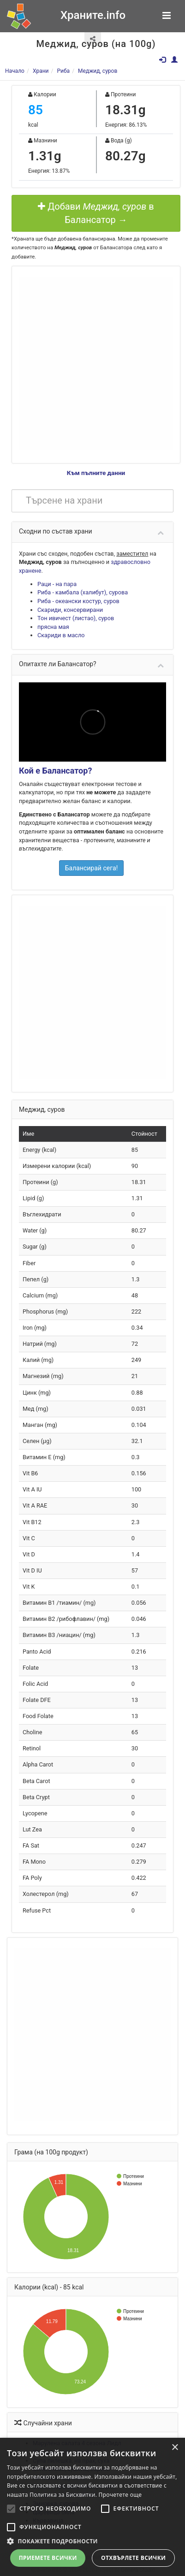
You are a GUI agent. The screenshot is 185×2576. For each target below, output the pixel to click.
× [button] (174, 2447)
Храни (41, 71)
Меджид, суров (97, 71)
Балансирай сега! (91, 868)
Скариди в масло (61, 635)
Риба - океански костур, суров (78, 601)
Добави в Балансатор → (96, 213)
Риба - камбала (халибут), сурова (82, 592)
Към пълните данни (96, 472)
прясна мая (53, 626)
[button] (92, 2541)
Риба (63, 71)
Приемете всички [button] (48, 2558)
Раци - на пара (57, 584)
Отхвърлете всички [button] (133, 2558)
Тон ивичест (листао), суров (75, 618)
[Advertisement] (86, 363)
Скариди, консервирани (70, 609)
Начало (14, 71)
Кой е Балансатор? (55, 770)
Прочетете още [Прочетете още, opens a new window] (120, 2495)
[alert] (92, 2507)
